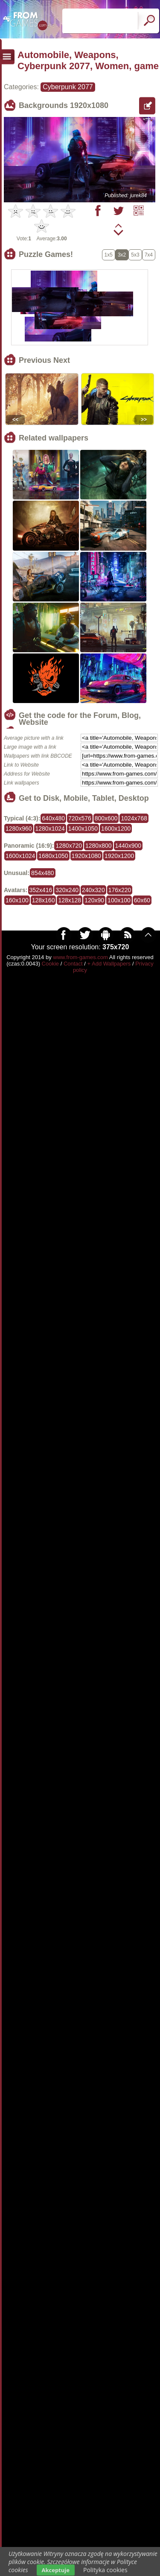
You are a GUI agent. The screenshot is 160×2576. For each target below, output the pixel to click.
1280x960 (19, 828)
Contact (73, 963)
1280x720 (68, 845)
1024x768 (134, 818)
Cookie (50, 963)
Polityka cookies (105, 2570)
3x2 (122, 255)
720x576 (79, 818)
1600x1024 (20, 855)
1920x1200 (119, 855)
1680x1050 (53, 855)
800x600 (106, 818)
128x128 (69, 900)
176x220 (119, 890)
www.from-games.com (80, 957)
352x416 (40, 890)
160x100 (17, 900)
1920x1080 (86, 855)
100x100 (119, 900)
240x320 (93, 890)
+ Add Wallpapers (109, 963)
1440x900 (128, 845)
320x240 (67, 890)
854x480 (42, 872)
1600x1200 (116, 828)
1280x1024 (50, 828)
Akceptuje (56, 2570)
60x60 (142, 900)
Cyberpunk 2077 (68, 86)
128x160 (43, 900)
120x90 (94, 900)
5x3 (135, 255)
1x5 (109, 255)
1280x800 (98, 845)
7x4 (149, 255)
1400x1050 (83, 828)
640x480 (53, 818)
